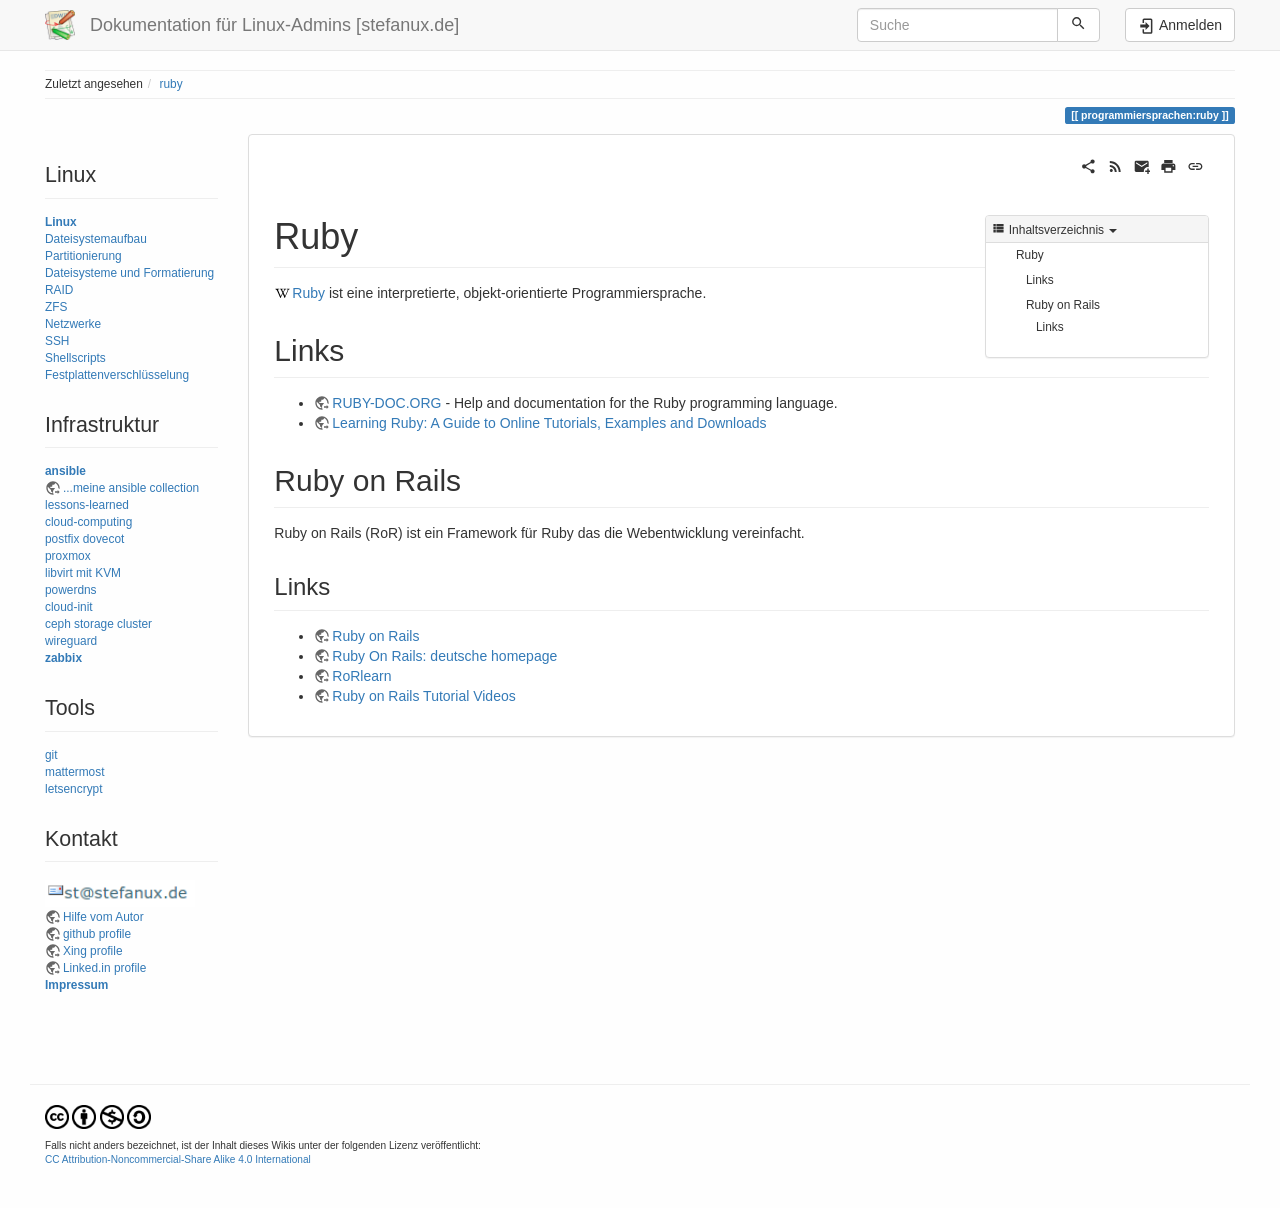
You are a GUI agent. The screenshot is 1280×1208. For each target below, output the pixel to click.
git (51, 755)
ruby (170, 84)
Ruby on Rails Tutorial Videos (423, 696)
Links (1040, 280)
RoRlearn (361, 676)
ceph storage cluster (98, 624)
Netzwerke (73, 324)
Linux (61, 222)
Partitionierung (83, 256)
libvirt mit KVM (83, 573)
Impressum (76, 985)
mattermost (74, 772)
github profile (97, 934)
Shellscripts (75, 358)
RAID (59, 290)
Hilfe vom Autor (103, 917)
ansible (65, 471)
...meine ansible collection (131, 488)
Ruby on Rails (1063, 305)
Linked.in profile (104, 968)
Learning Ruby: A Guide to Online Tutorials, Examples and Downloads (549, 423)
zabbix (63, 658)
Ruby (1030, 255)
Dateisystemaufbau (96, 239)
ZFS (56, 307)
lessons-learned (87, 505)
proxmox (68, 556)
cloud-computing (88, 522)
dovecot (104, 539)
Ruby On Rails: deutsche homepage (444, 656)
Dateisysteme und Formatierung (129, 273)
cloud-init (69, 607)
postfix (62, 539)
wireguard (71, 641)
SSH (57, 341)
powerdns (71, 590)
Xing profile (93, 951)
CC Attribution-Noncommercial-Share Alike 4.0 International (178, 1159)
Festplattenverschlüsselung (117, 375)
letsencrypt (74, 789)
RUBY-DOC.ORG (386, 403)
